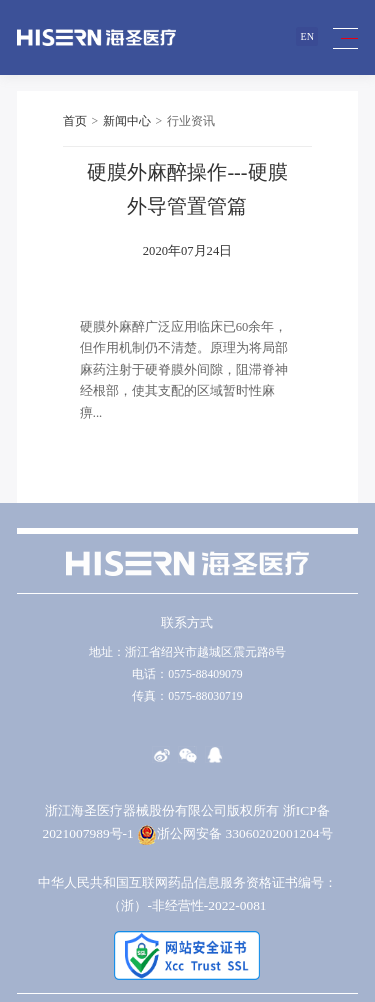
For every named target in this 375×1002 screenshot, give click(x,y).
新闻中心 (127, 121)
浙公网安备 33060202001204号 (234, 833)
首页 (75, 121)
